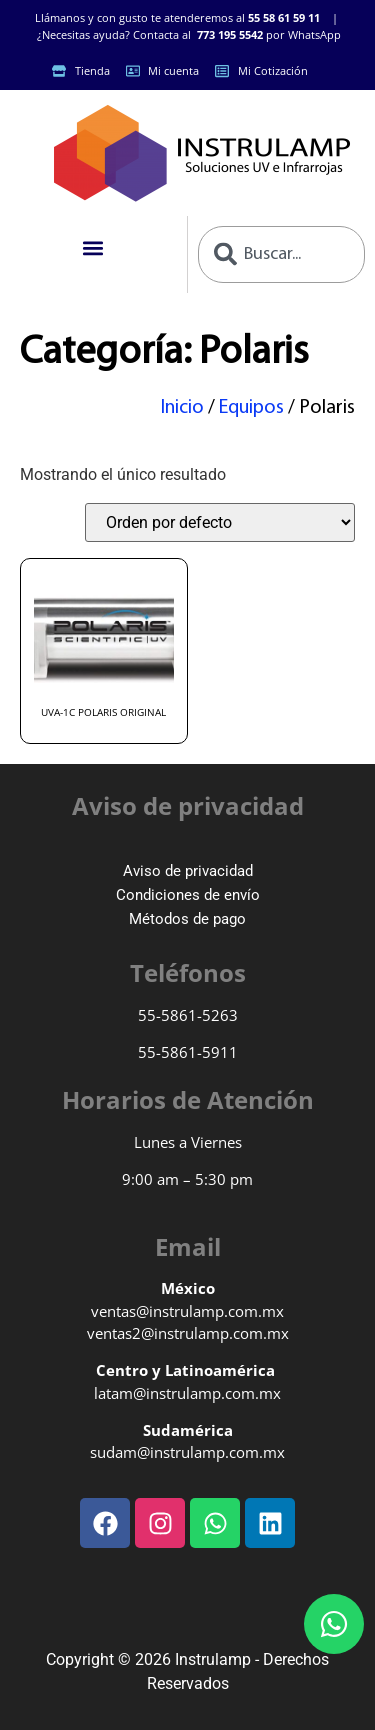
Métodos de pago (187, 919)
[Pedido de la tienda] (220, 522)
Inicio (182, 408)
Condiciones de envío (188, 895)
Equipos (251, 408)
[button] (93, 248)
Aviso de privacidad (188, 871)
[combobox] (282, 254)
